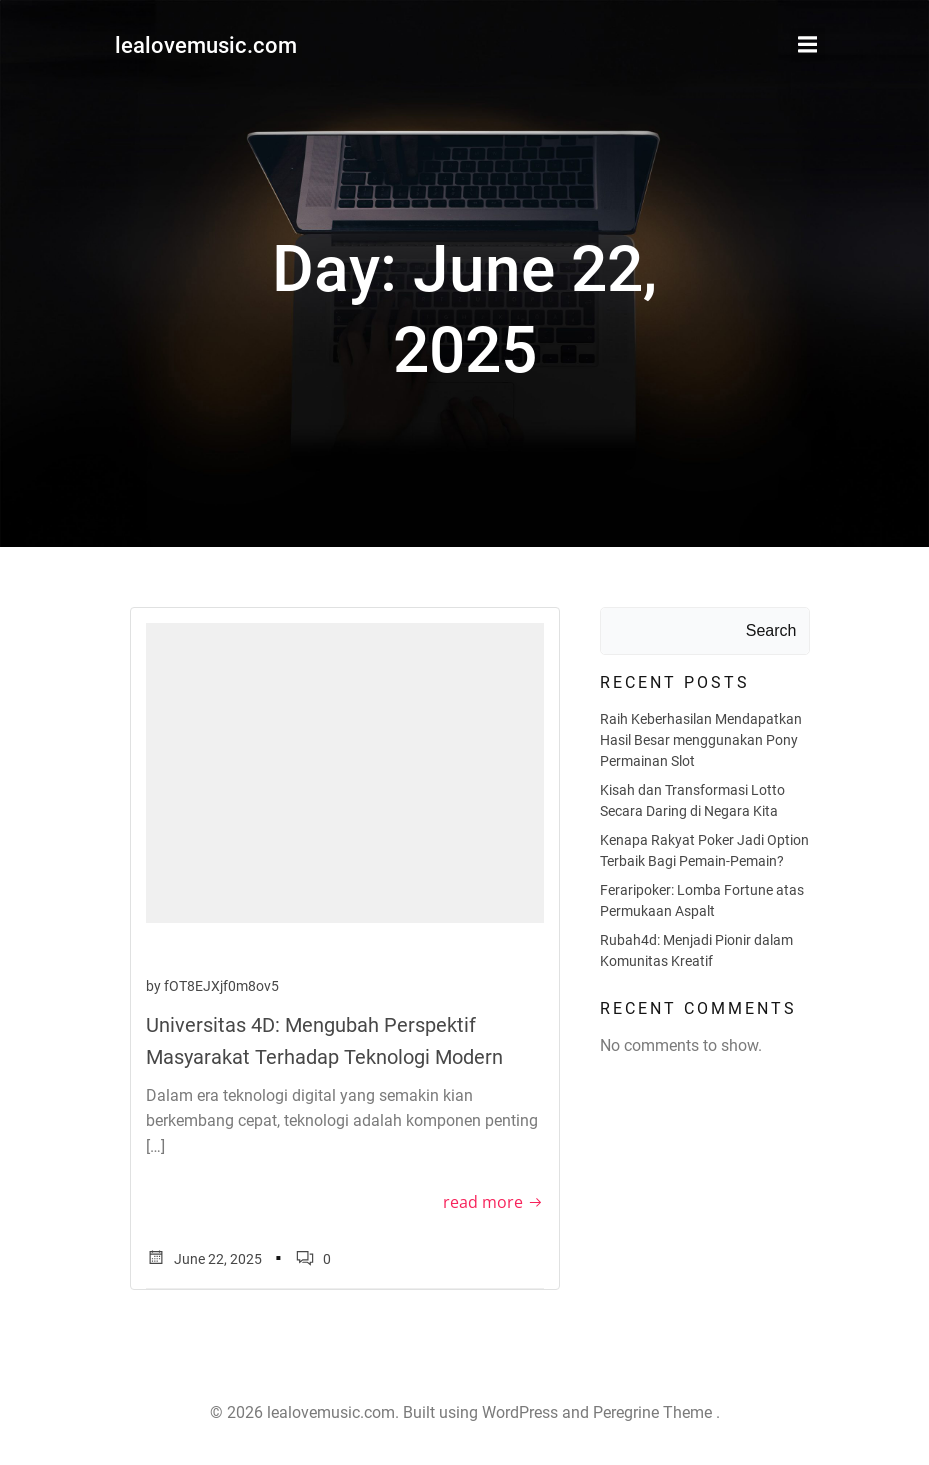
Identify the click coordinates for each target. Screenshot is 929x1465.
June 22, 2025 (204, 1260)
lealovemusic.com (206, 45)
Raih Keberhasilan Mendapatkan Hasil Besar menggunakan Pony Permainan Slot (701, 740)
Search (771, 630)
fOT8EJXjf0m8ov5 (221, 986)
